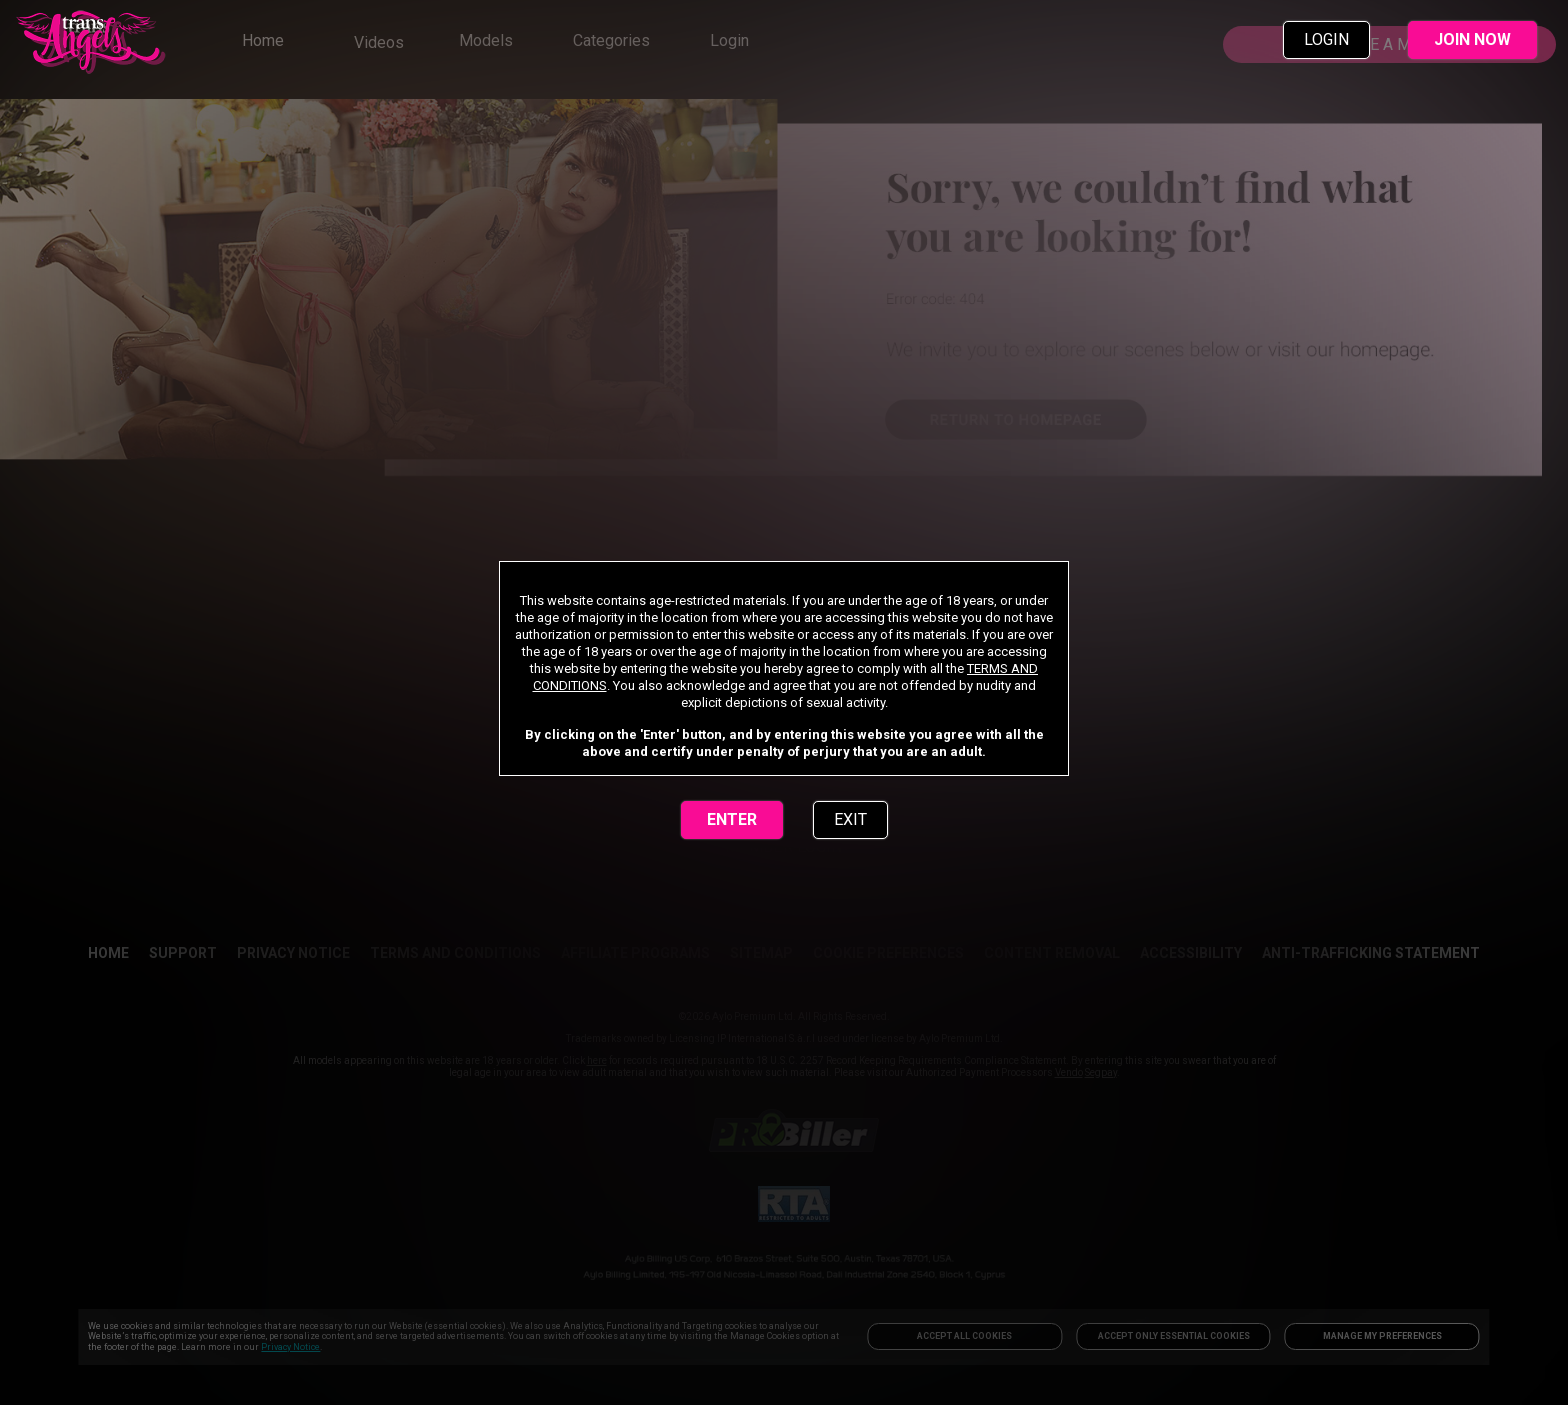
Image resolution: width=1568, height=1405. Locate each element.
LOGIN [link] (1326, 39)
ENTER (732, 819)
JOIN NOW (1472, 39)
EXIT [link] (850, 819)
